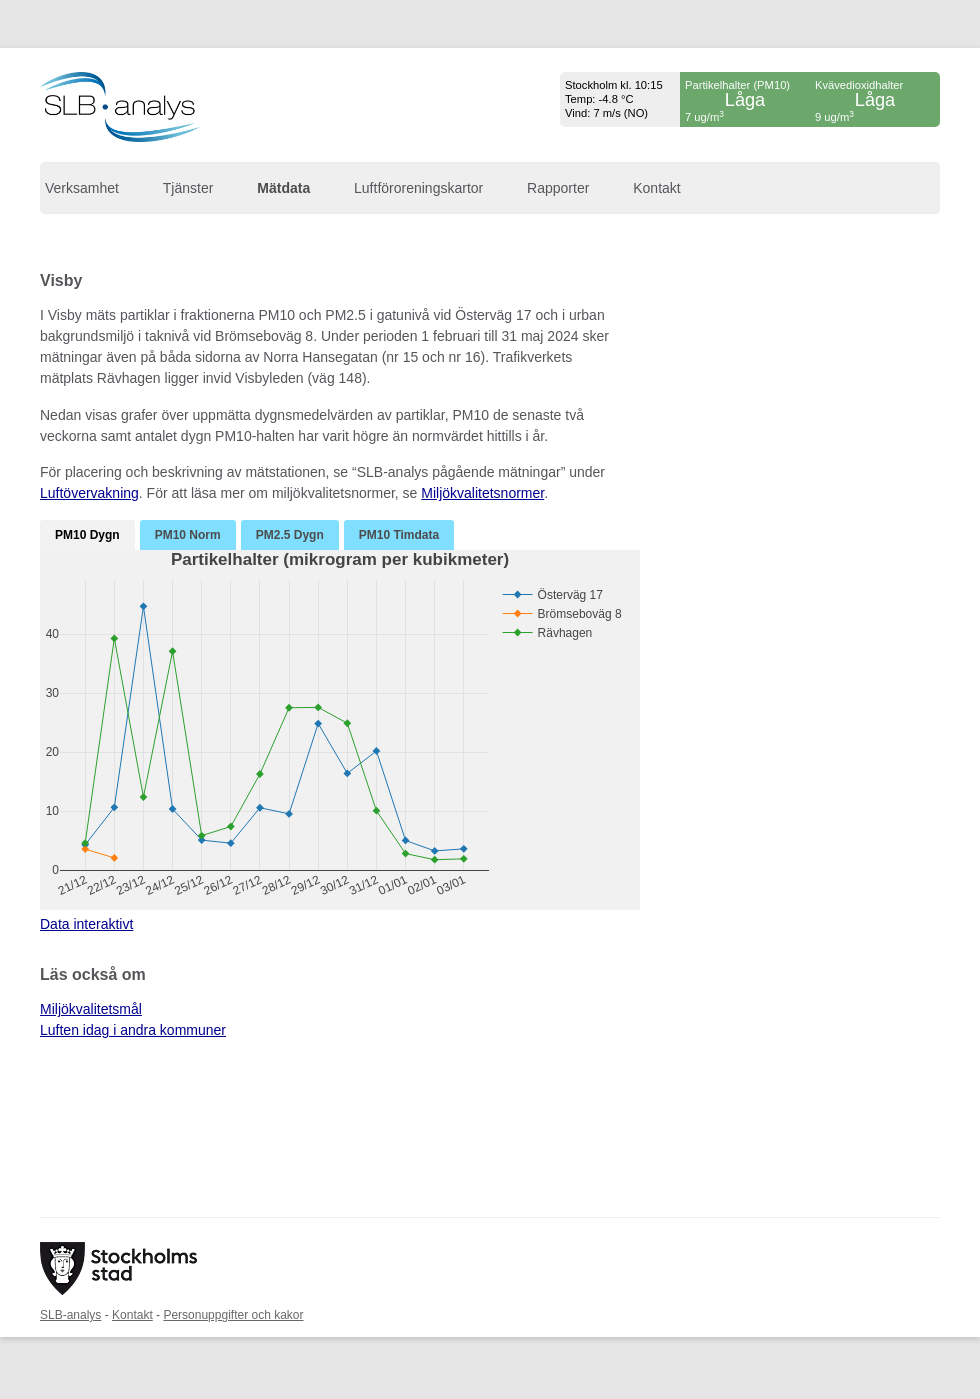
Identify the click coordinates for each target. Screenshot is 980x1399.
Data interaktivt (86, 924)
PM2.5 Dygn (290, 535)
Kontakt (656, 188)
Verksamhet (82, 188)
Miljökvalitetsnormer (482, 493)
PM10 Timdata (399, 535)
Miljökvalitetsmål (91, 1009)
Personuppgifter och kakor (233, 1315)
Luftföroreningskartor (418, 188)
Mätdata (283, 188)
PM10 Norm (188, 535)
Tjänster (188, 188)
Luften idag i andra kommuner (133, 1030)
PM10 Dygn (87, 535)
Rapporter (558, 188)
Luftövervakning (89, 493)
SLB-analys (70, 1315)
